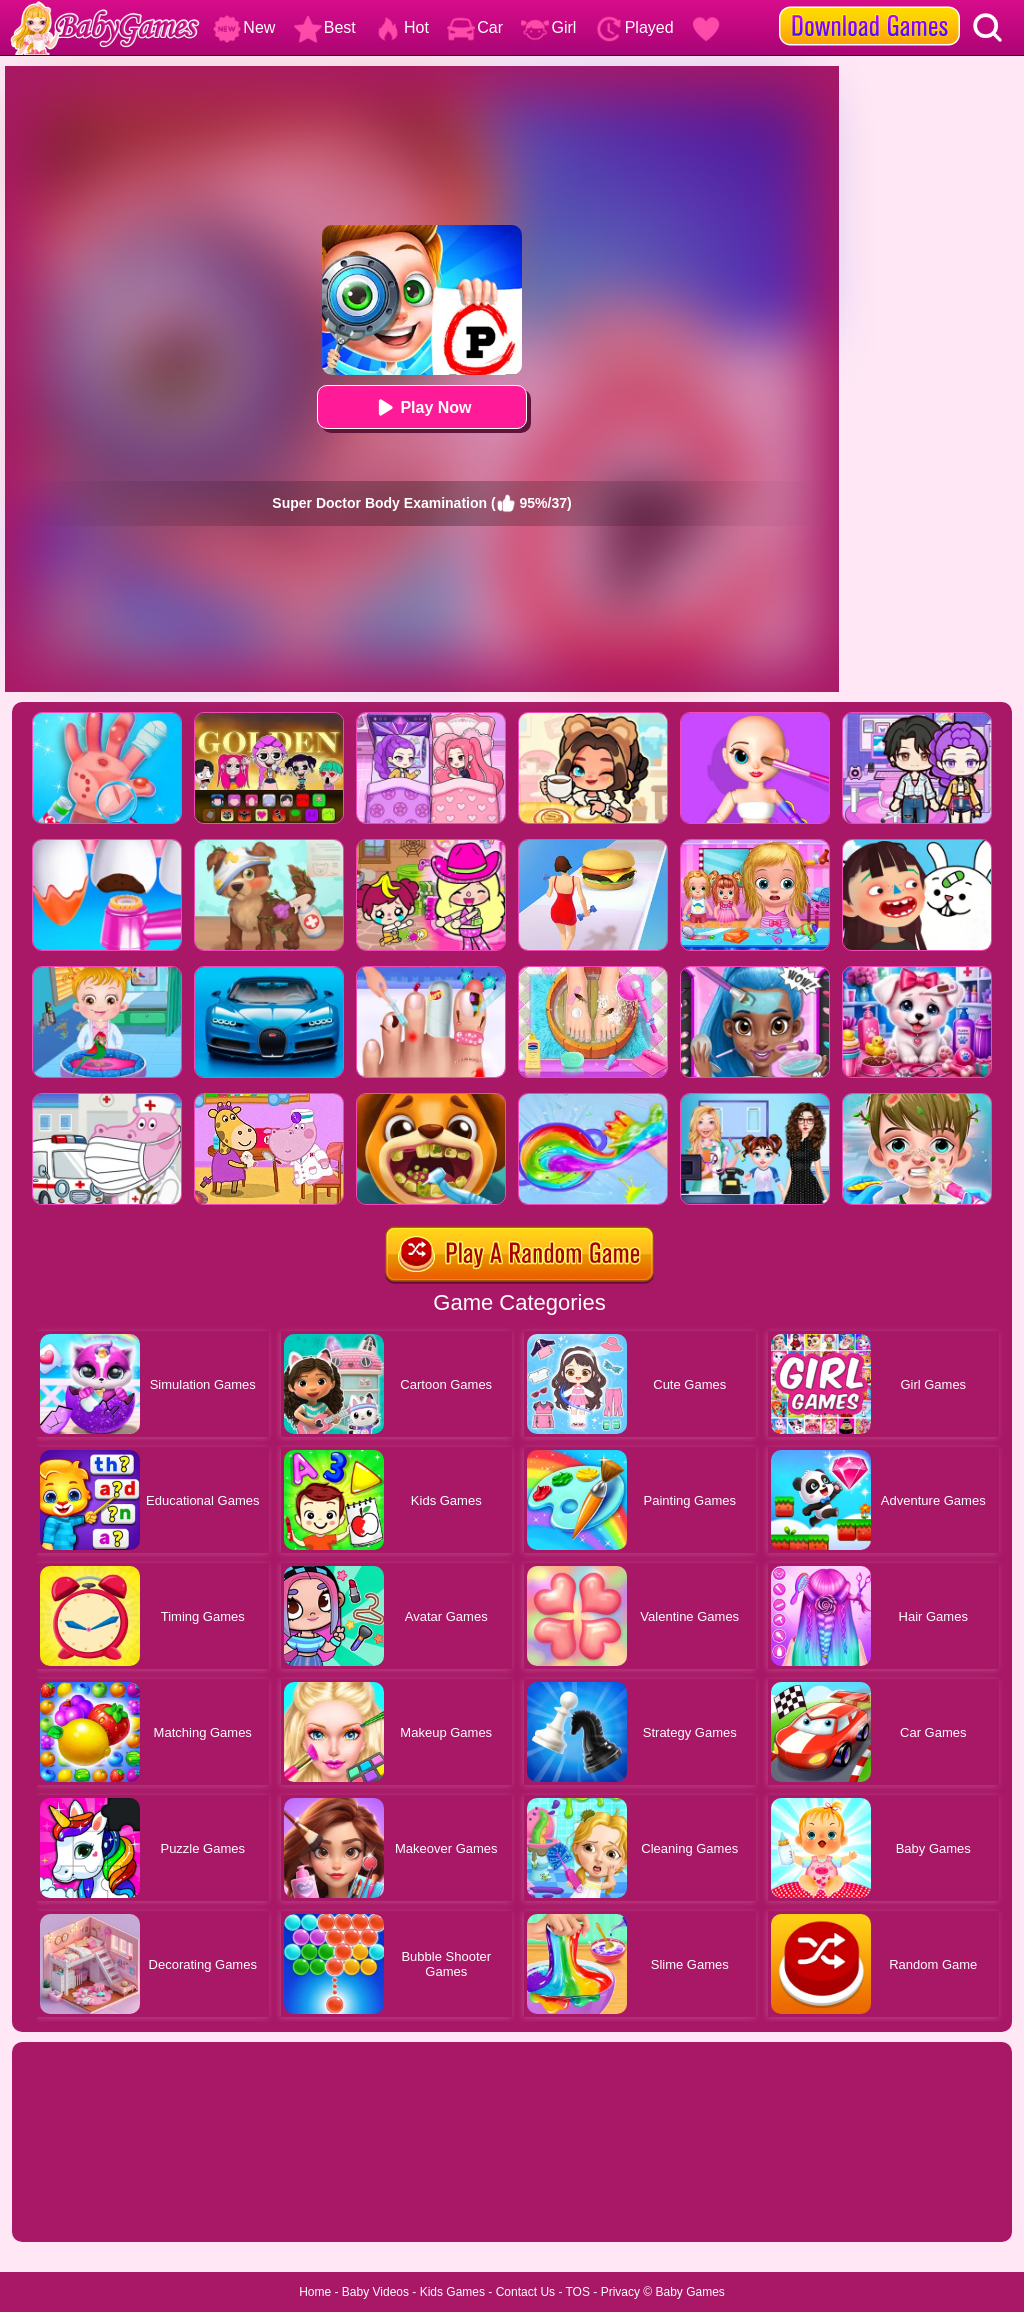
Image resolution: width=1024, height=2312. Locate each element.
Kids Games (452, 2292)
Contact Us (525, 2292)
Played (634, 27)
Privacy (620, 2292)
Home (315, 2292)
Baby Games (689, 2292)
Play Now (421, 407)
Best (325, 27)
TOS (578, 2292)
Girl (548, 27)
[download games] (869, 7)
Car (475, 27)
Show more (79, 2204)
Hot (401, 27)
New (244, 27)
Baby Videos (375, 2292)
